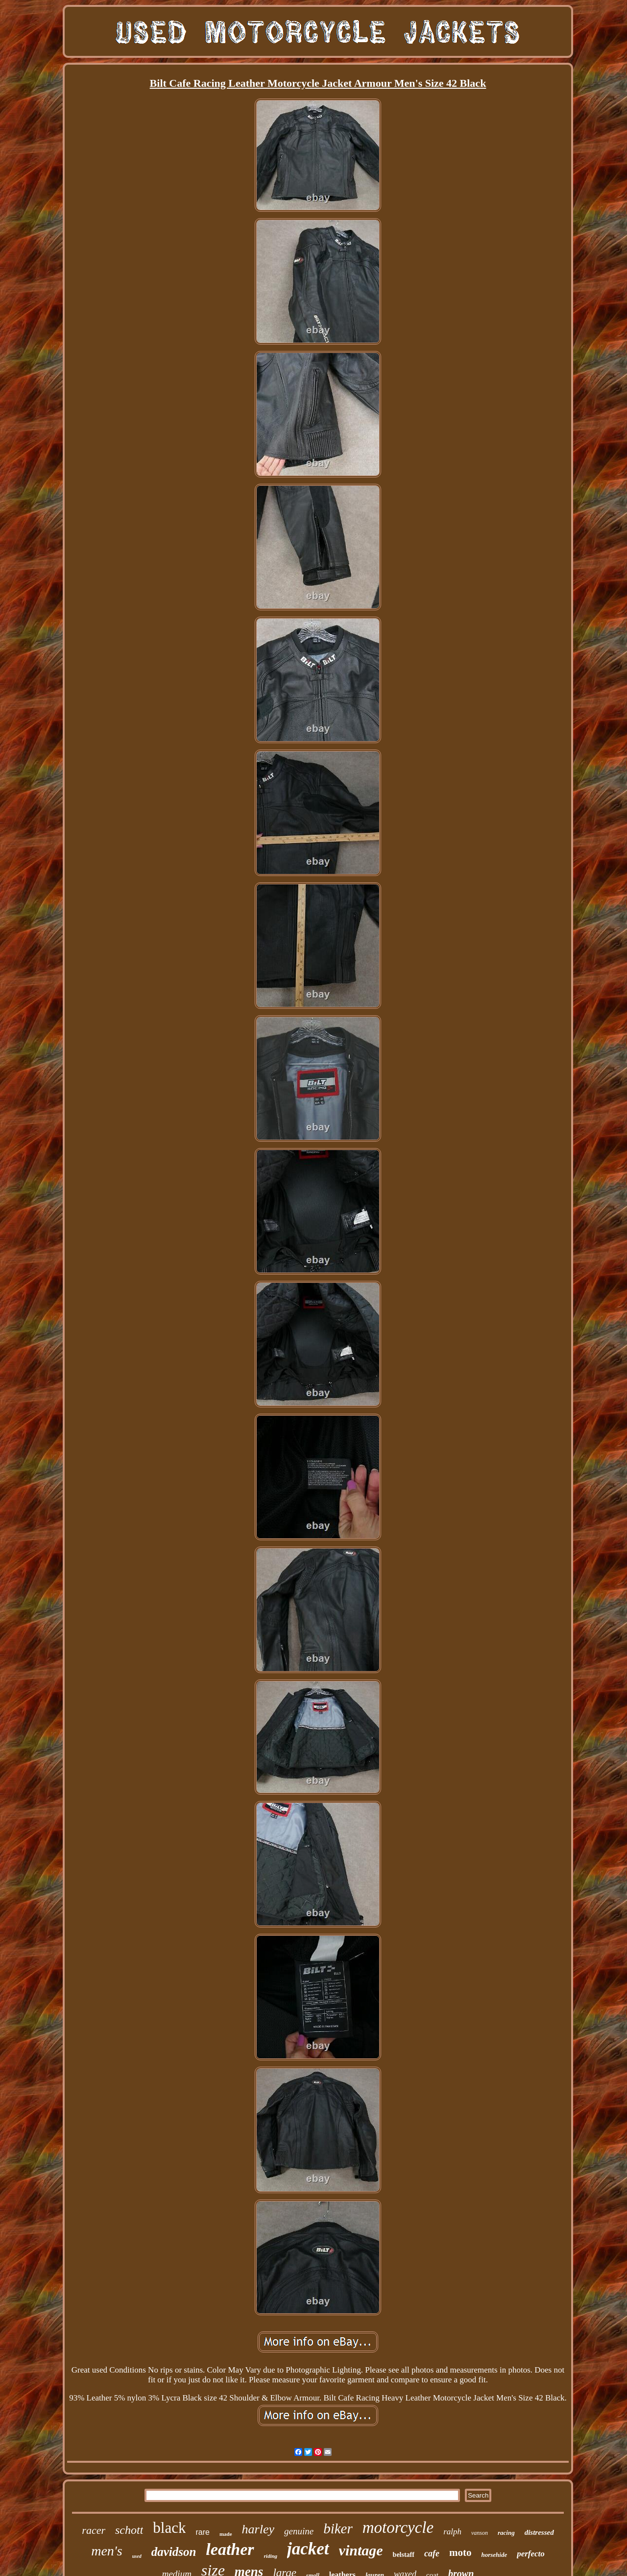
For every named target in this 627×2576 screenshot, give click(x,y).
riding (271, 2556)
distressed (539, 2532)
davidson (173, 2551)
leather (230, 2549)
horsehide (494, 2554)
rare (202, 2532)
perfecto (531, 2553)
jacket (308, 2548)
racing (506, 2532)
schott (129, 2530)
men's (106, 2550)
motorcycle (398, 2527)
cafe (431, 2553)
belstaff (403, 2554)
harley (258, 2529)
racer (93, 2530)
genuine (299, 2531)
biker (338, 2528)
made (225, 2534)
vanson (479, 2532)
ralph (452, 2531)
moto (460, 2552)
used (137, 2556)
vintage (361, 2550)
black (169, 2527)
